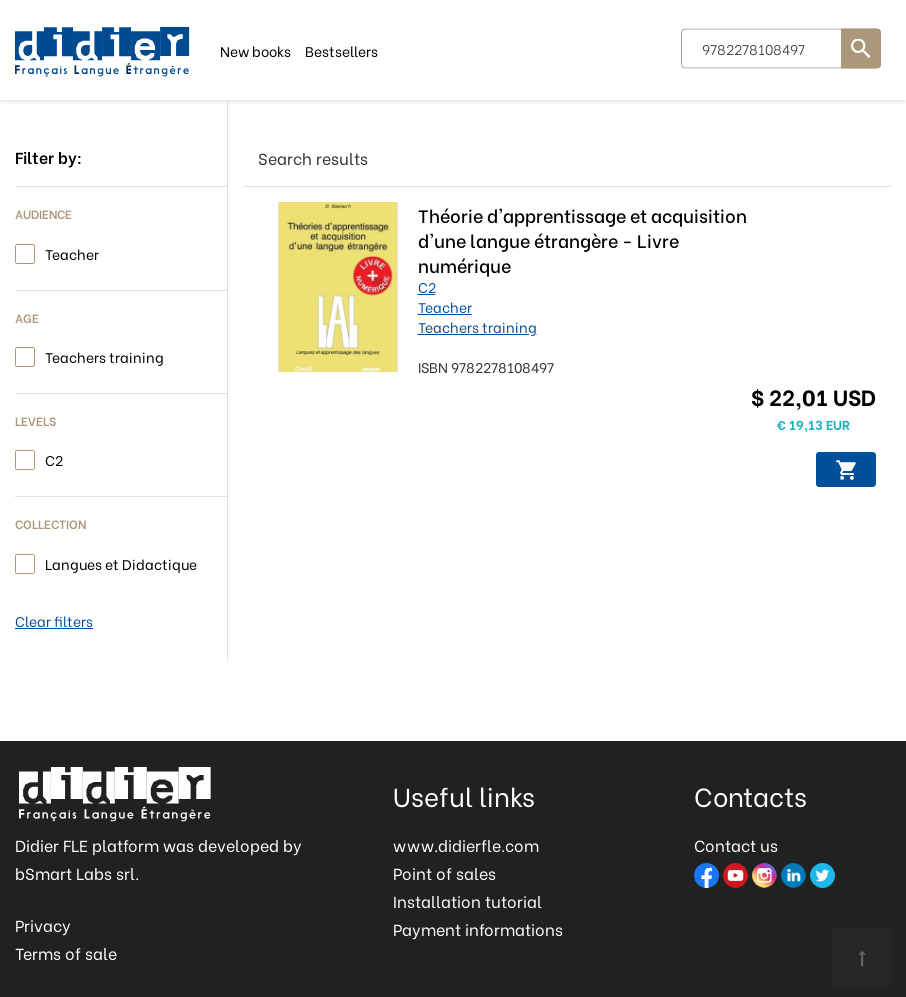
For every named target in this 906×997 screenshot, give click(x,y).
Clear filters (54, 620)
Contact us (736, 844)
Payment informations (478, 928)
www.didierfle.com (466, 844)
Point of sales (444, 872)
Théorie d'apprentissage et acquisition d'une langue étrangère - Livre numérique (582, 239)
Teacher (72, 252)
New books (255, 49)
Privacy (43, 924)
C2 (54, 458)
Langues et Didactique (121, 562)
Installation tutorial (467, 900)
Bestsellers (341, 49)
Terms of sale (66, 952)
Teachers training (104, 355)
